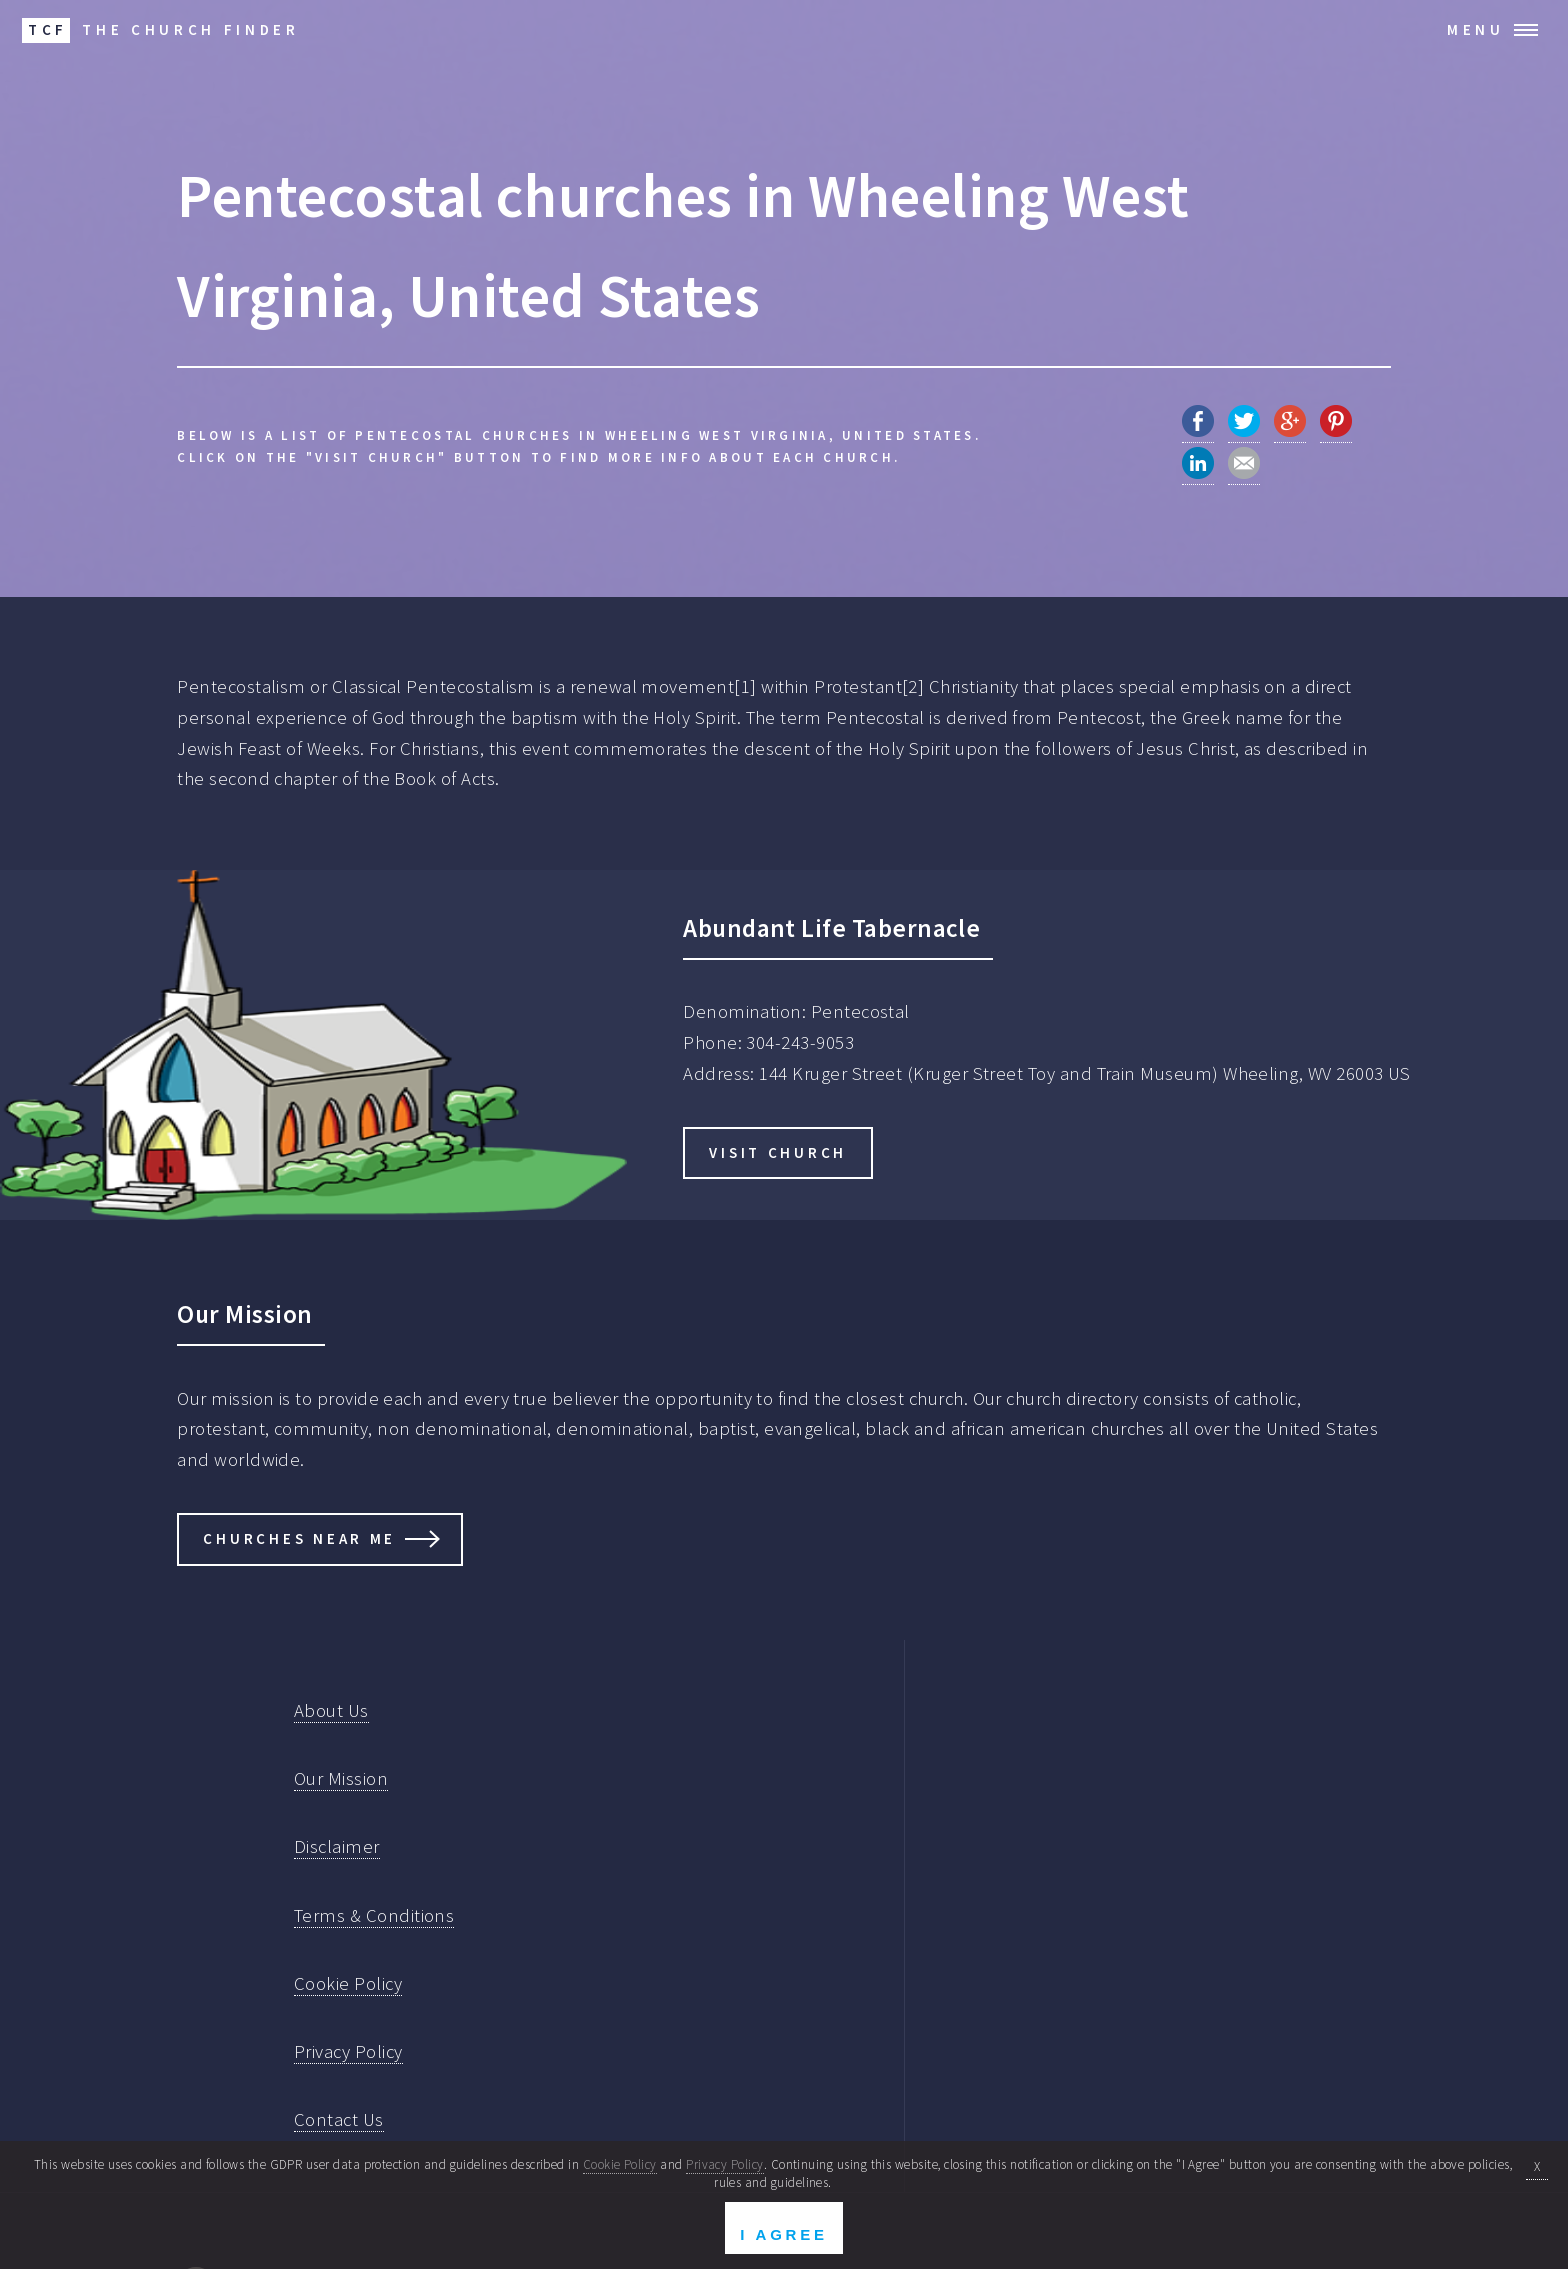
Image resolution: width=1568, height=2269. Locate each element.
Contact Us (339, 2119)
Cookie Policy (348, 1983)
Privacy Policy (348, 2051)
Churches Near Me (299, 1538)
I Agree (783, 2234)
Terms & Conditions (374, 1915)
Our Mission (341, 1778)
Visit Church (778, 1152)
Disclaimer (337, 1846)
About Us (331, 1710)
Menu (1476, 29)
